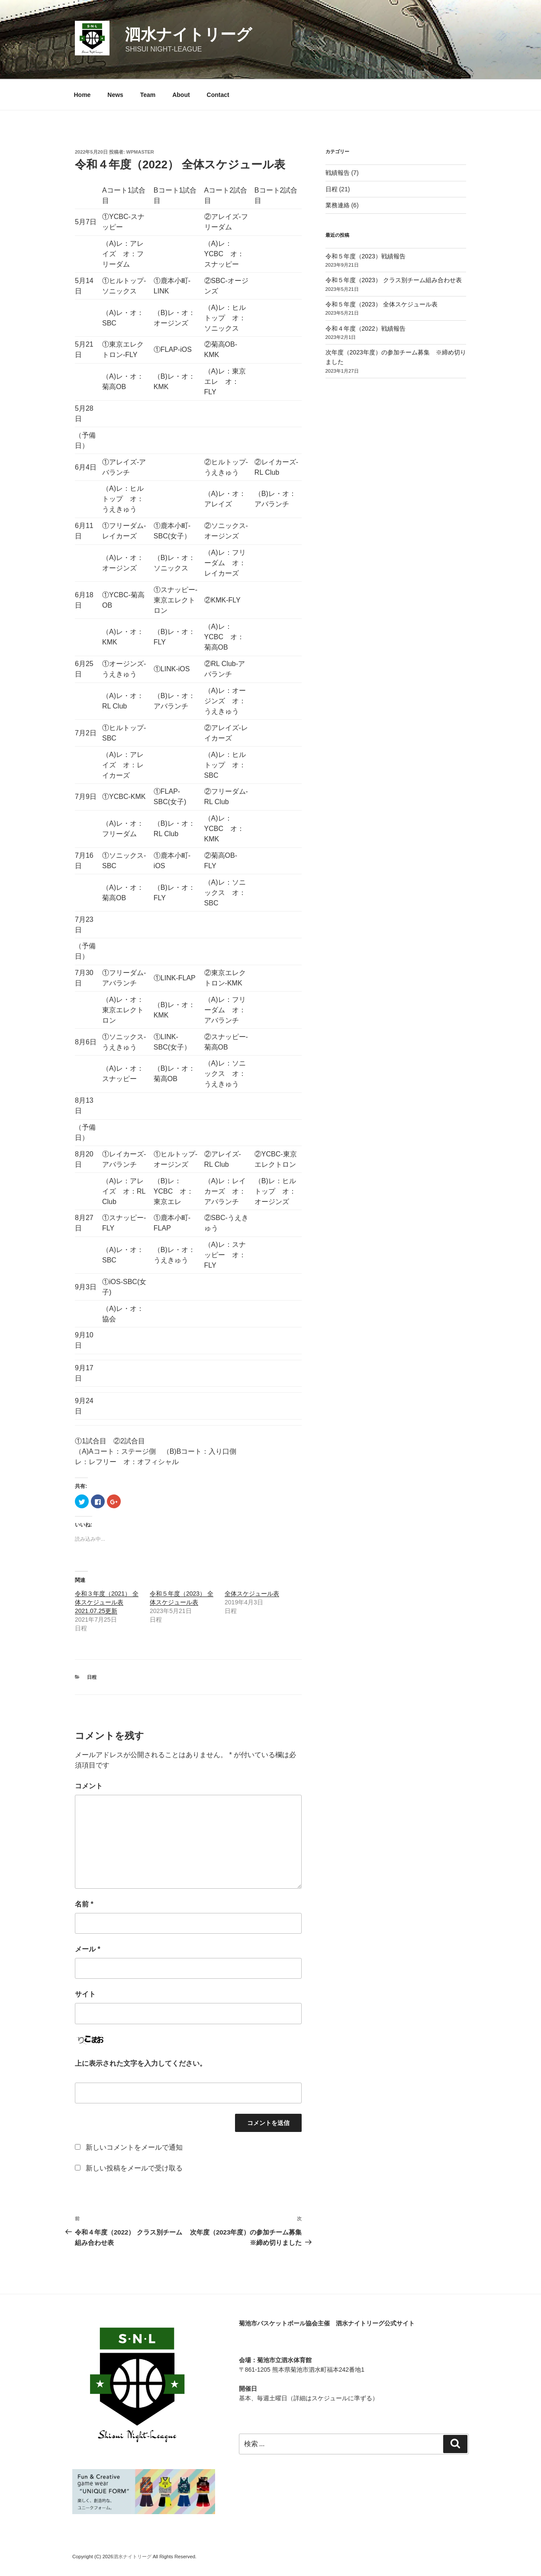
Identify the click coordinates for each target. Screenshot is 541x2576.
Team (148, 94)
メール (87, 1949)
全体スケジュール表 (252, 1593)
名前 (84, 1904)
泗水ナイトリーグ (188, 34)
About (181, 94)
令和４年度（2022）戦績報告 (365, 328)
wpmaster (140, 152)
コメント (89, 1786)
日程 (92, 1677)
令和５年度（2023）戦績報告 (365, 256)
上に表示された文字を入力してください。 (140, 2063)
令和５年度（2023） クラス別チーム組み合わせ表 (393, 280)
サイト (85, 1994)
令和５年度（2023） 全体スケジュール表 (381, 304)
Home (82, 94)
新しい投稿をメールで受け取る (134, 2168)
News (115, 94)
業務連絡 (337, 205)
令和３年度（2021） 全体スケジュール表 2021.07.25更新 (106, 1602)
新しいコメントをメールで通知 (134, 2147)
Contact (218, 94)
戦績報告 (337, 172)
